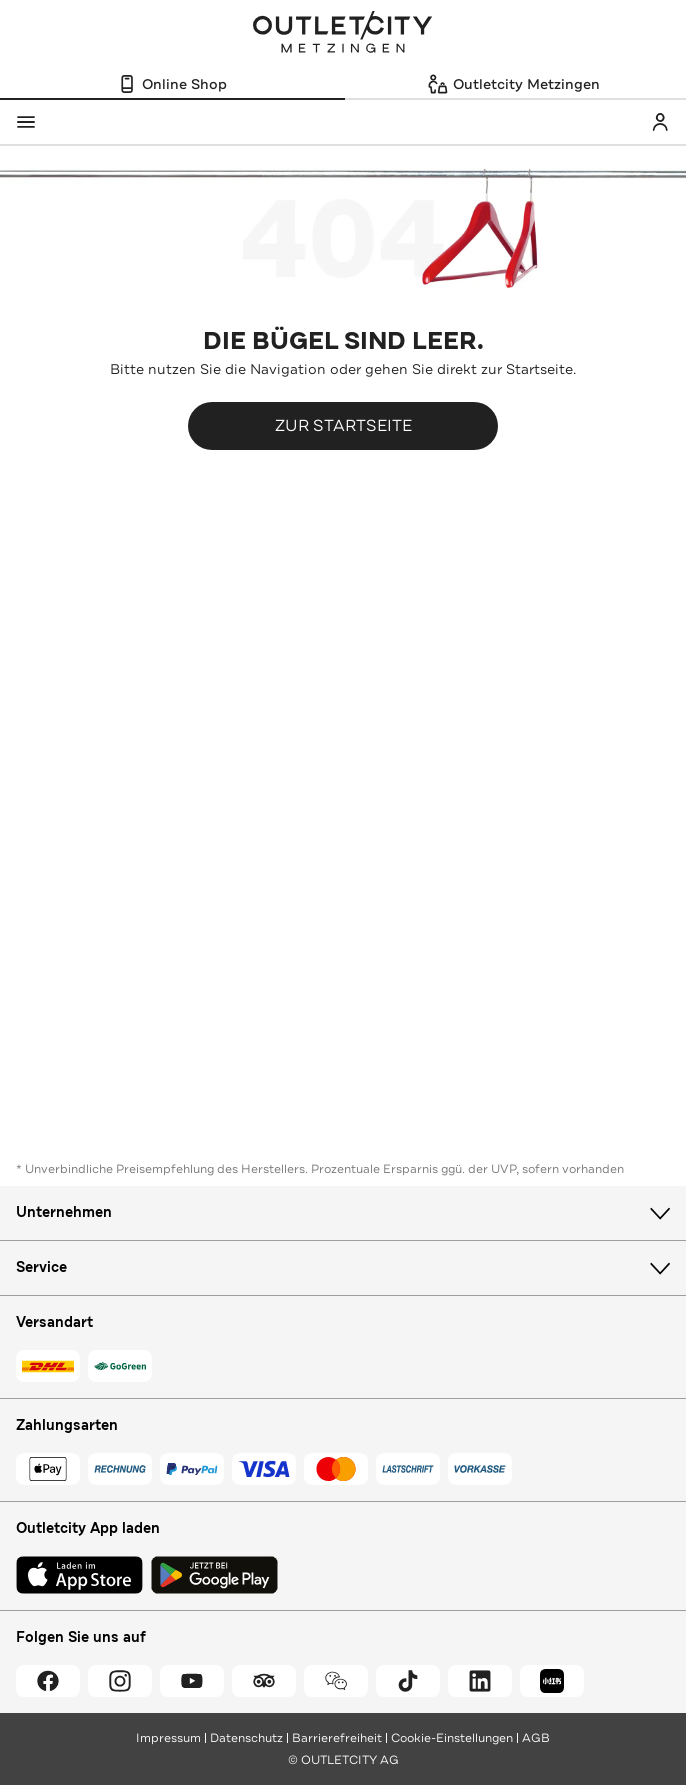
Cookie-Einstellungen (452, 1738)
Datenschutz (246, 1738)
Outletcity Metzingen (343, 34)
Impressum (168, 1738)
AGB (536, 1738)
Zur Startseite (343, 425)
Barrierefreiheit (337, 1738)
